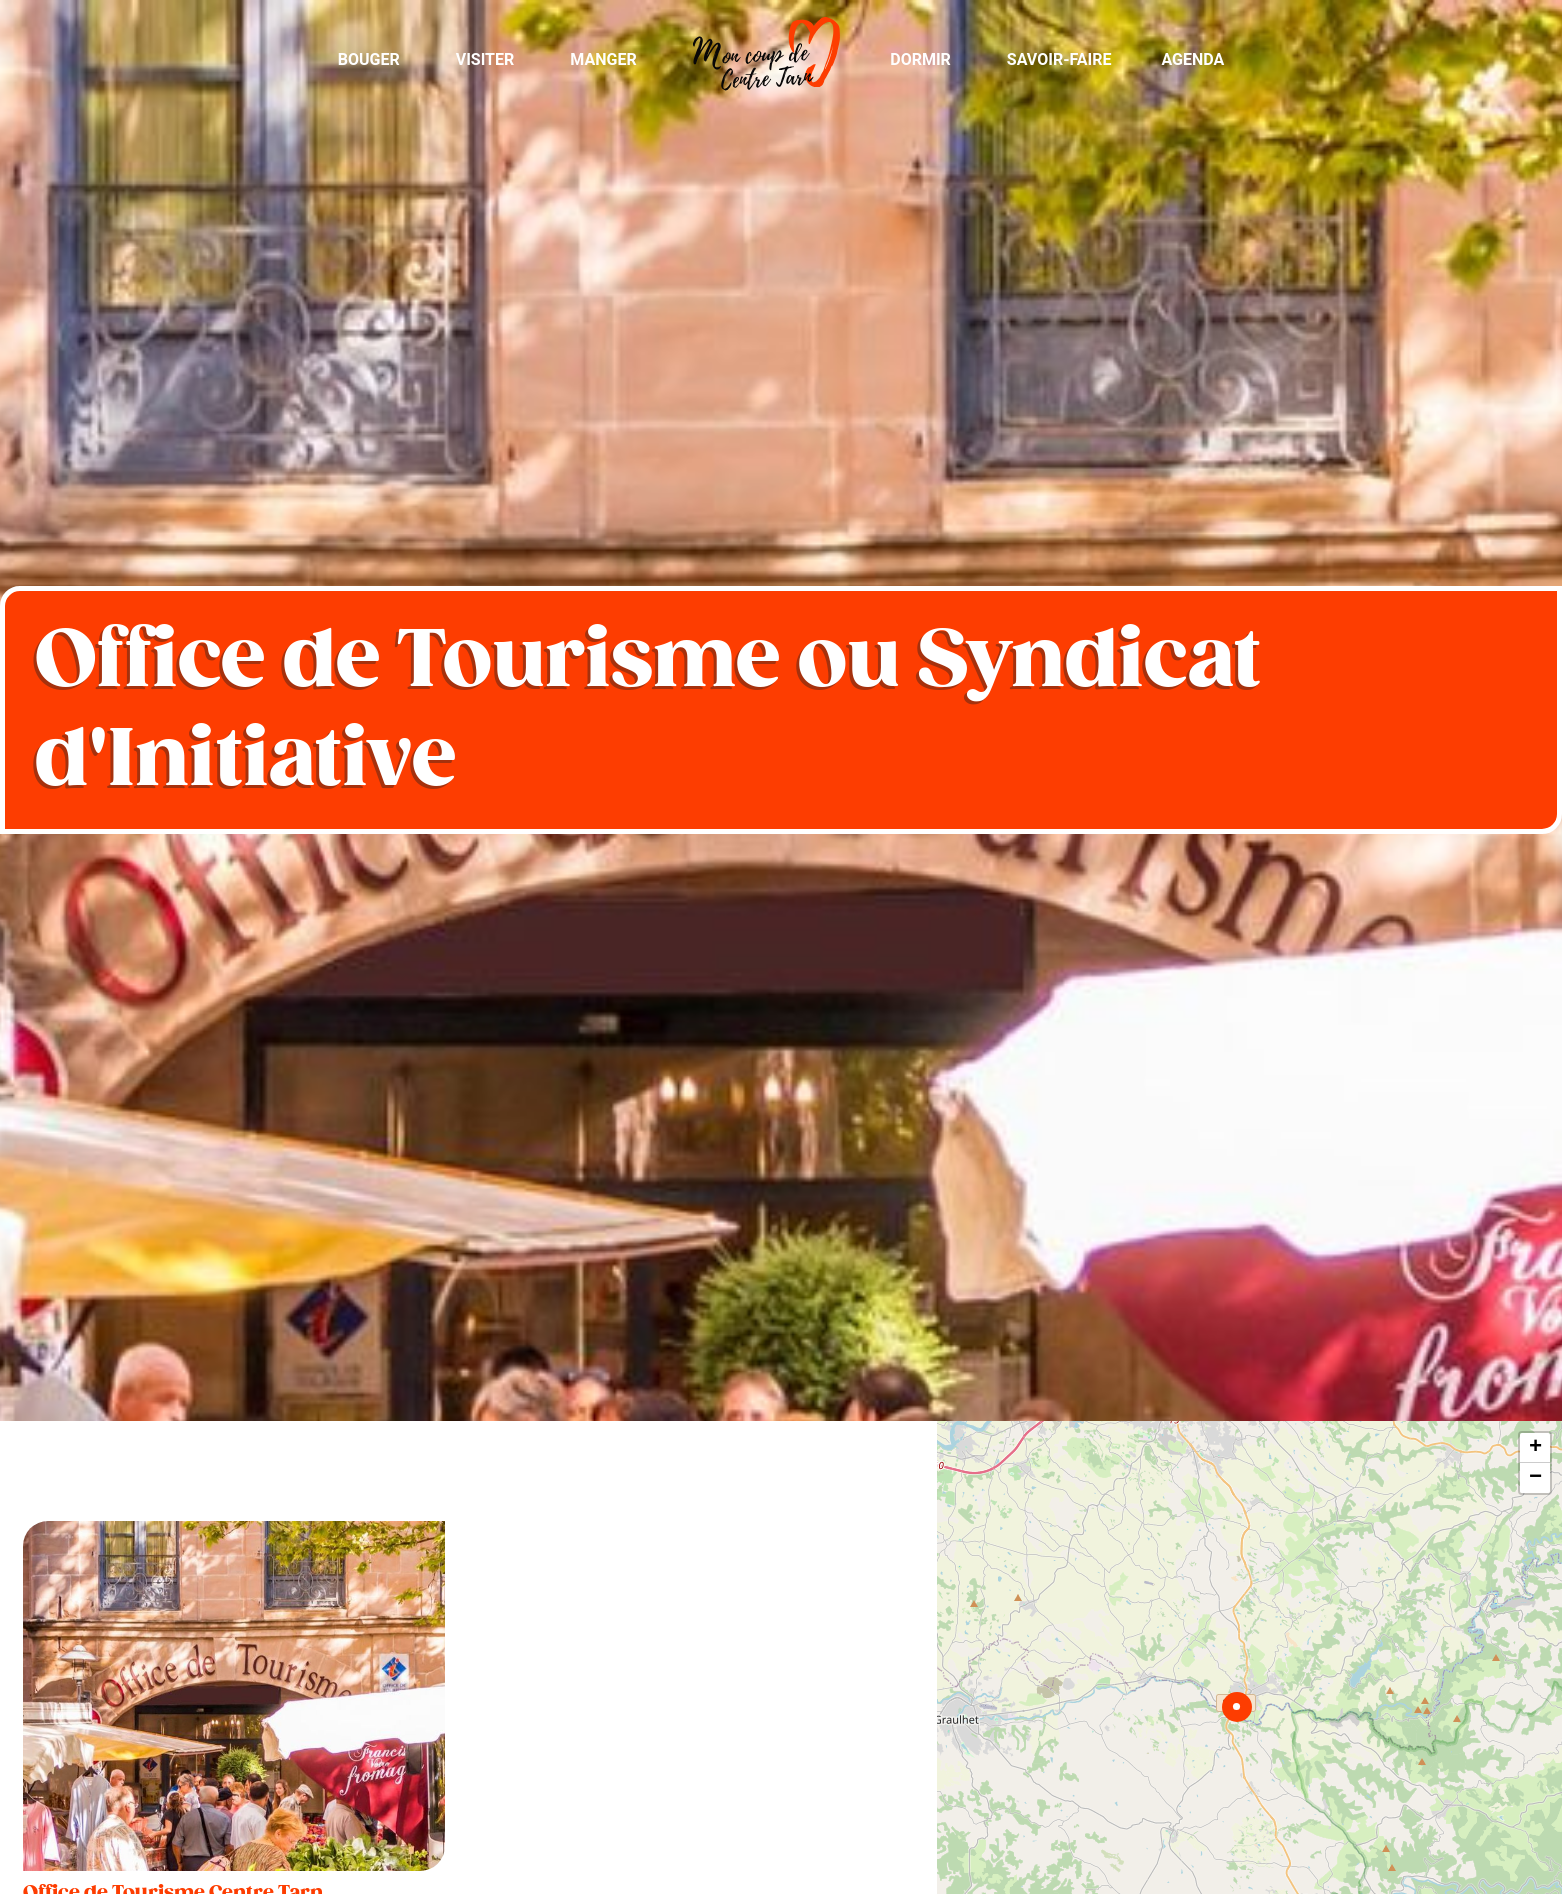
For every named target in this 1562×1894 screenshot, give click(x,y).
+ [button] (1535, 1448)
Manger (603, 59)
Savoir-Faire (1059, 59)
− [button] (1535, 1478)
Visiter (485, 59)
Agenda (1192, 59)
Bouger (369, 59)
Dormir (920, 59)
